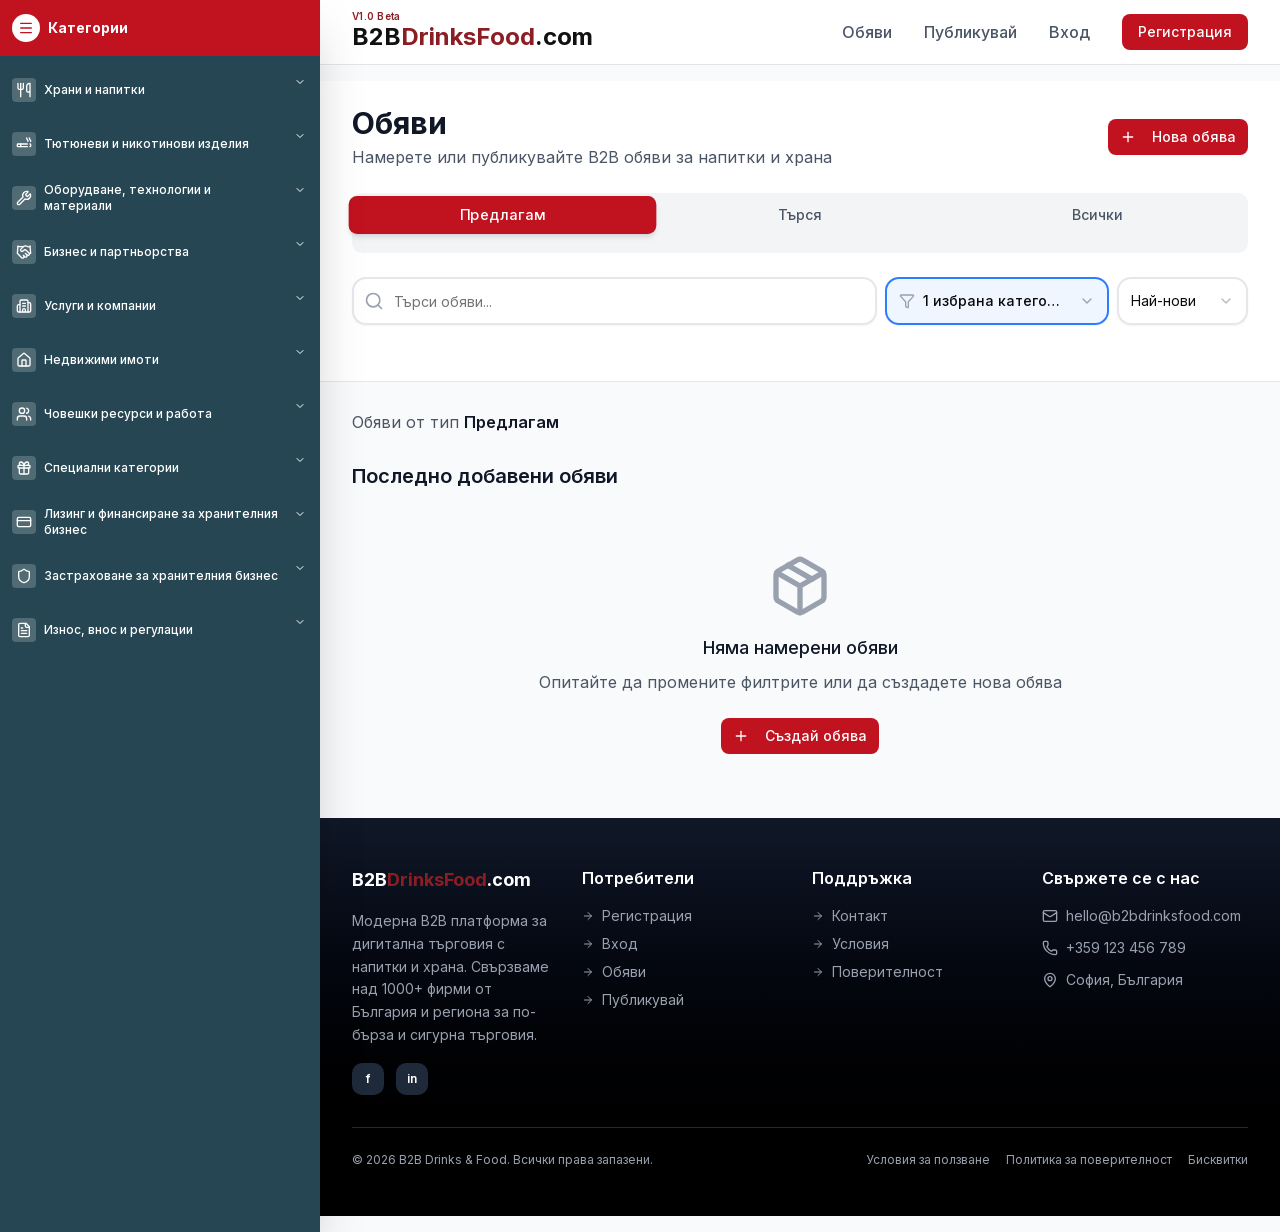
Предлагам (503, 215)
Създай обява (800, 735)
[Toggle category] (300, 82)
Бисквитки (1218, 1159)
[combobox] (1182, 301)
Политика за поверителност (1089, 1159)
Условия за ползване (928, 1159)
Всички (1097, 214)
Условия (850, 943)
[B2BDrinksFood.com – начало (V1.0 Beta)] (472, 32)
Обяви (867, 32)
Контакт (850, 915)
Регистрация (1185, 31)
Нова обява (1178, 136)
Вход (1069, 32)
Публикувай (970, 32)
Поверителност (877, 971)
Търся (800, 214)
